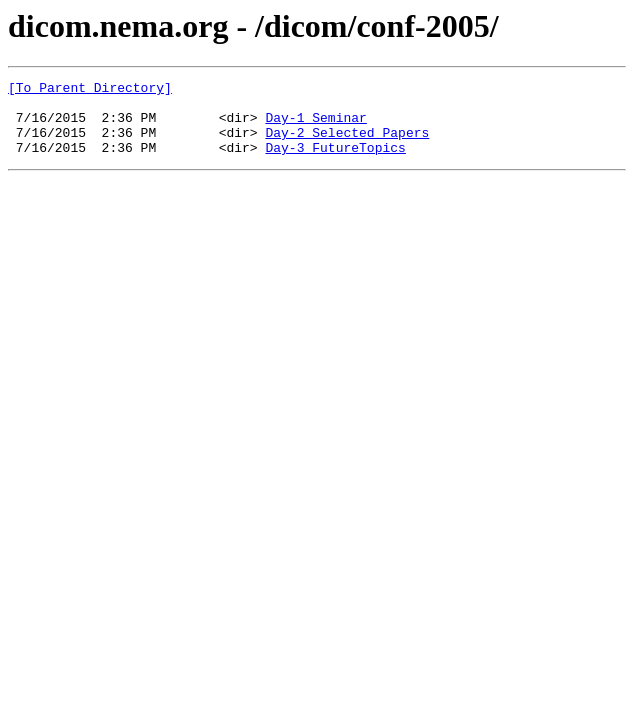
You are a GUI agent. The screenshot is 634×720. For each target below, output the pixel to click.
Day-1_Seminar (315, 126)
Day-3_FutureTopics (335, 162)
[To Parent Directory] (90, 90)
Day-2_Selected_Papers (347, 144)
